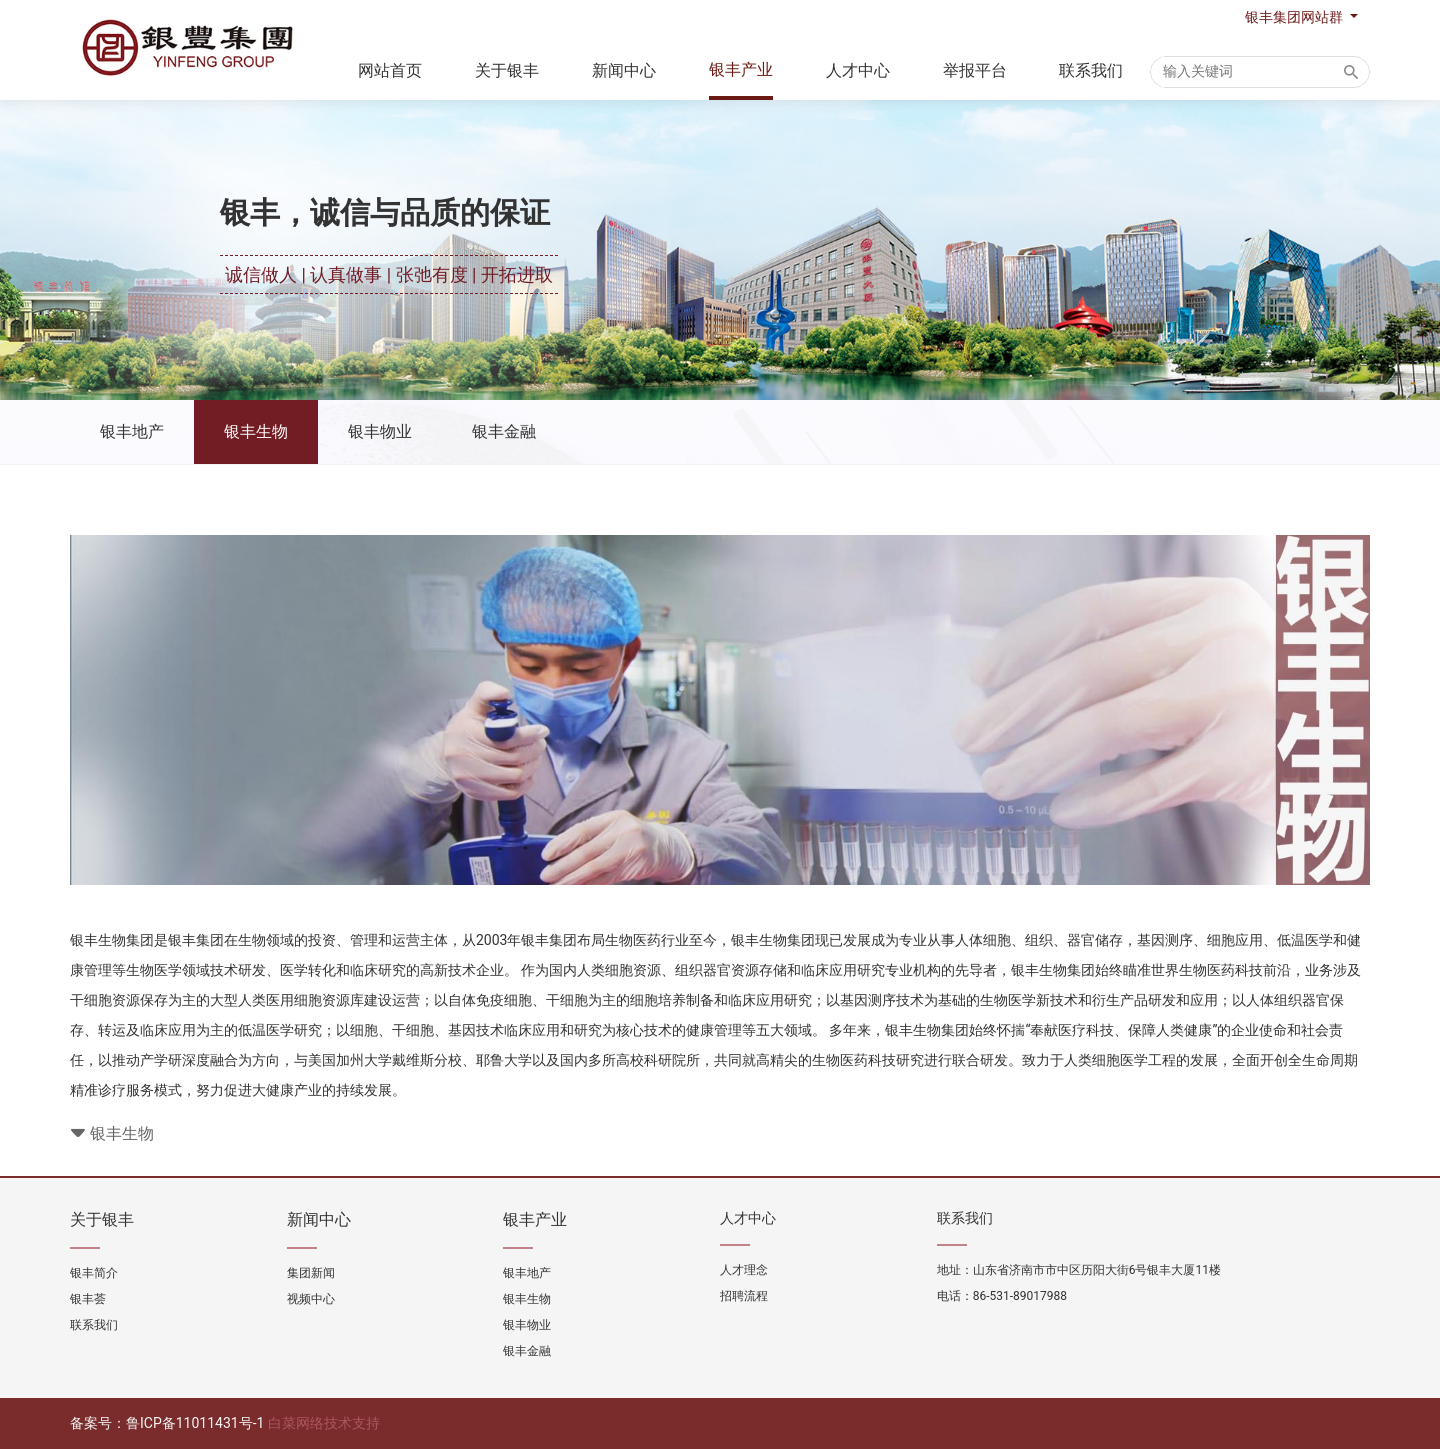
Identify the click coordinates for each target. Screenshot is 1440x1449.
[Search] (1252, 72)
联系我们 (1091, 70)
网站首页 (390, 70)
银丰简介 (94, 1273)
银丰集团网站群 (1295, 17)
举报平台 (975, 70)
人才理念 (744, 1270)
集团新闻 (311, 1273)
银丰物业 (380, 431)
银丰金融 (504, 431)
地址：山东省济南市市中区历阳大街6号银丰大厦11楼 (1079, 1270)
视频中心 (311, 1299)
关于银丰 (507, 70)
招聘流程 (744, 1296)
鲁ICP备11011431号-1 (195, 1423)
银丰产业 (741, 69)
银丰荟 (88, 1299)
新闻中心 (624, 70)
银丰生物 (256, 431)
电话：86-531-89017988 (1002, 1296)
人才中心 (858, 70)
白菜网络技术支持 (324, 1423)
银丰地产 (132, 431)
